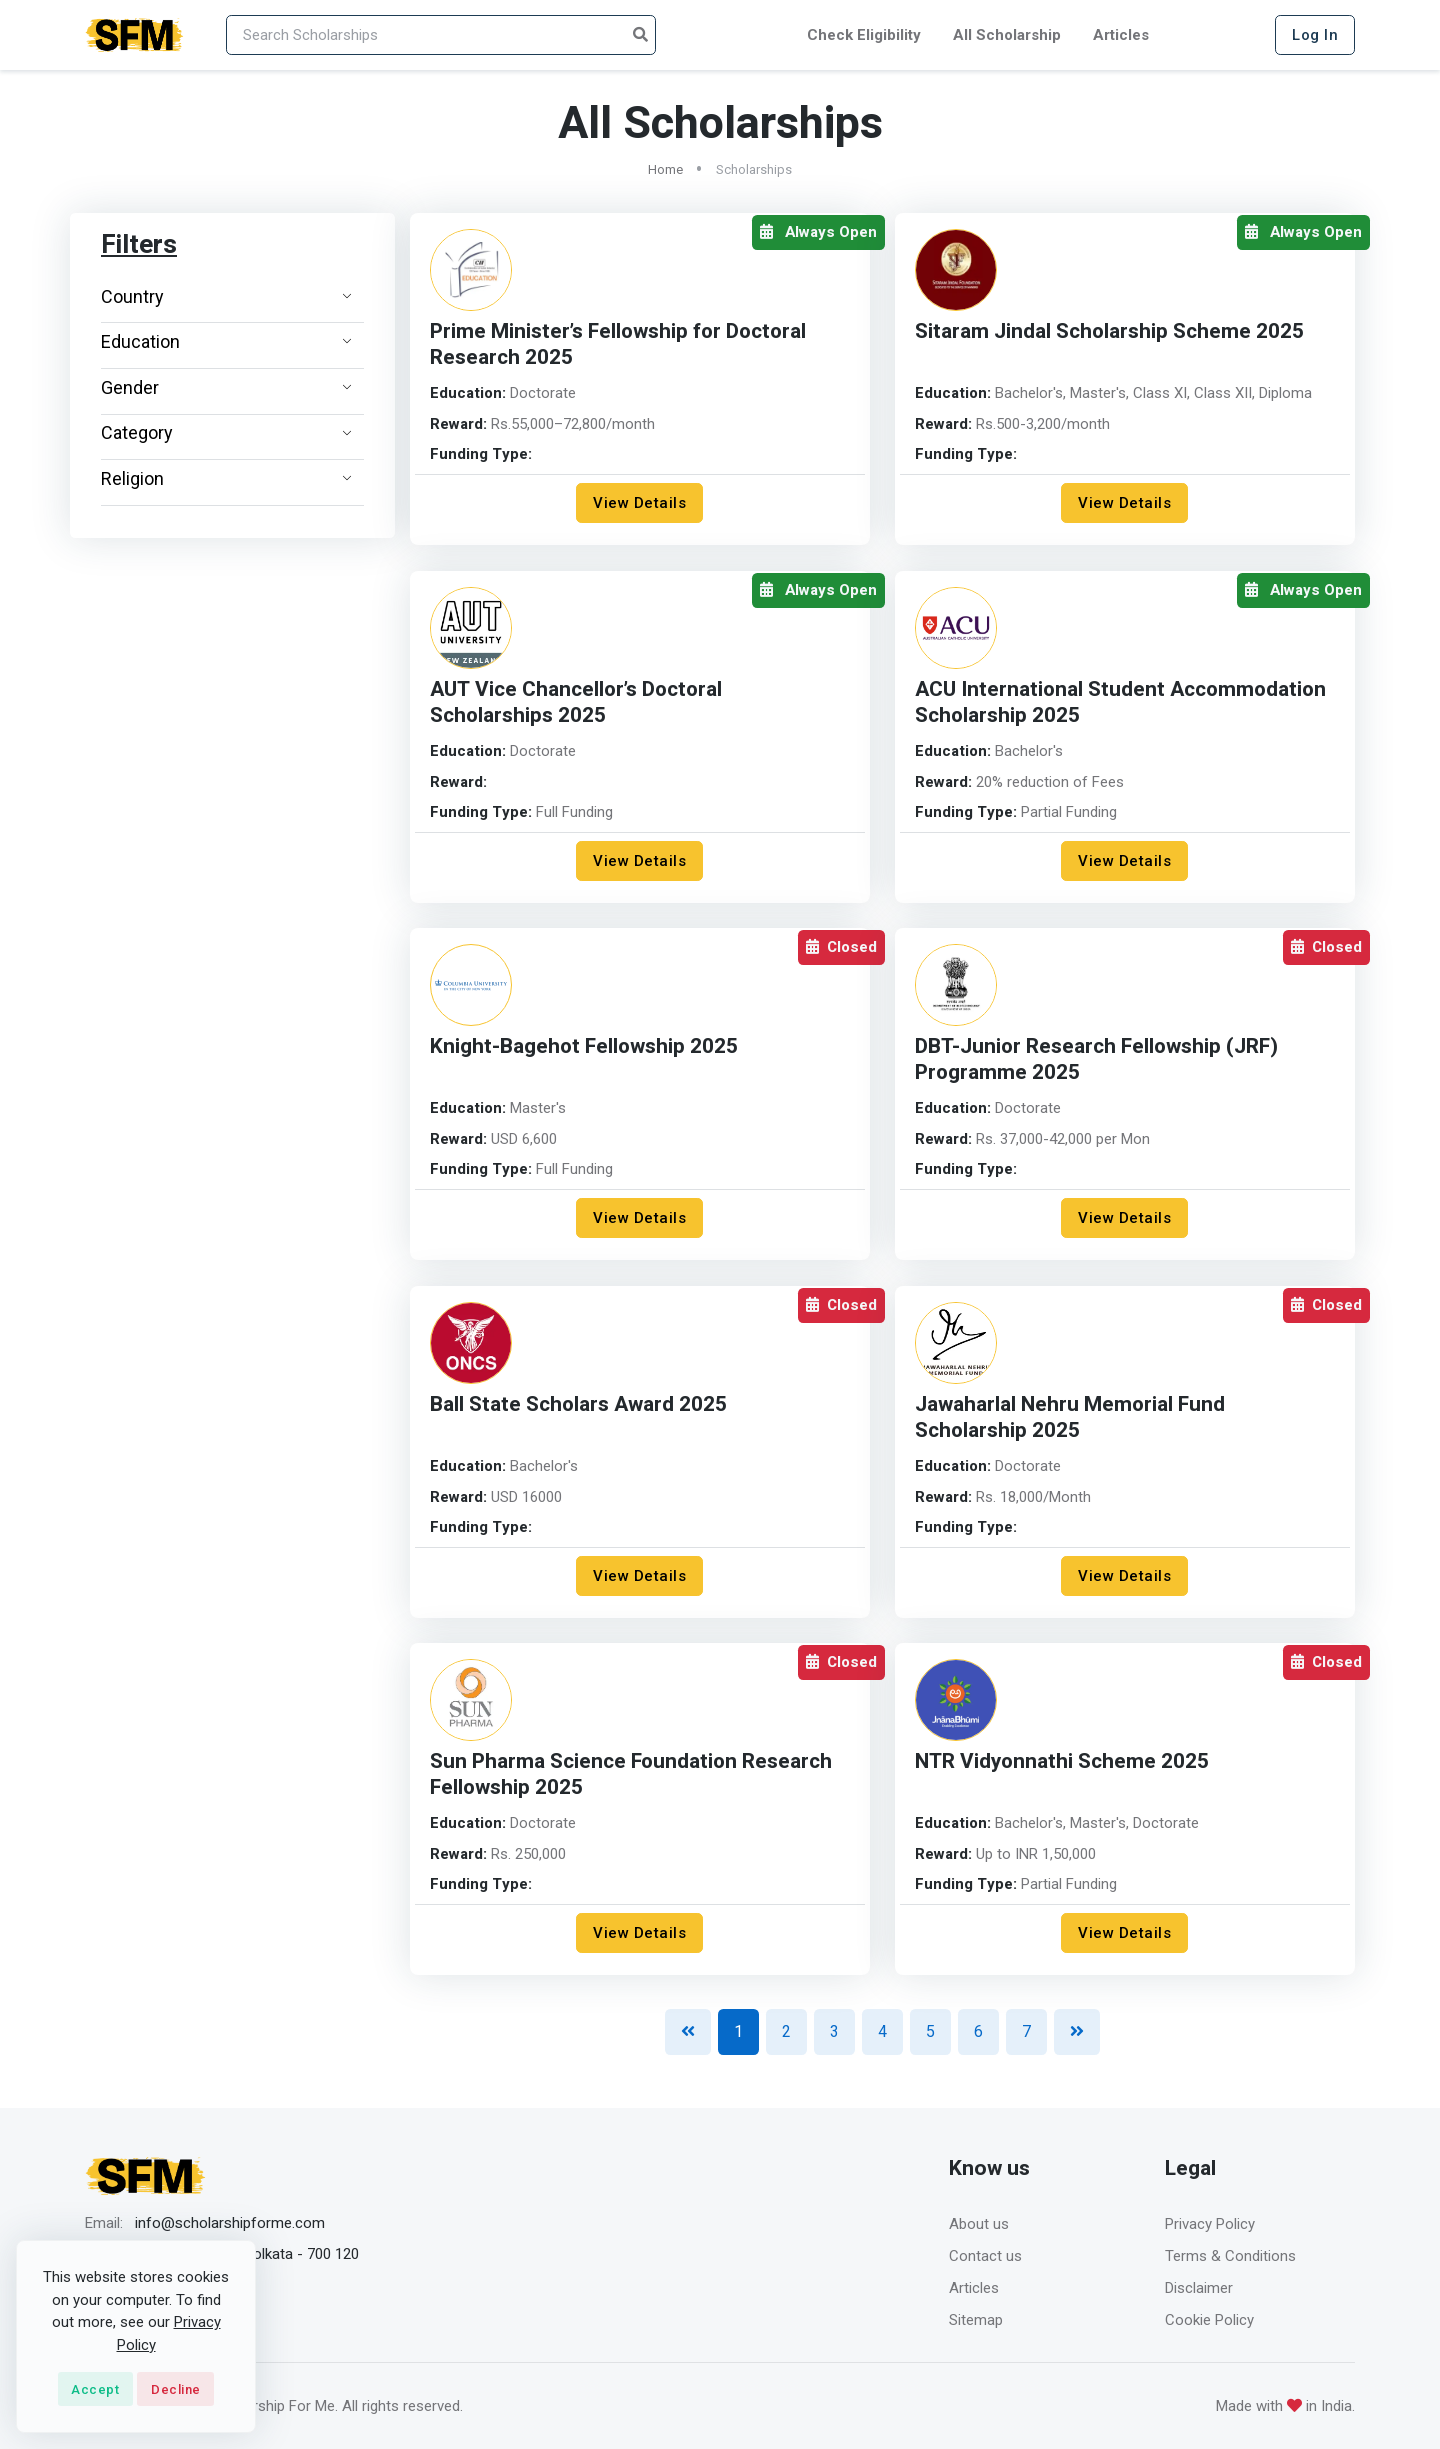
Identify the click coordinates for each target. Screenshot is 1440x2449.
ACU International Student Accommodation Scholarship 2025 (1123, 702)
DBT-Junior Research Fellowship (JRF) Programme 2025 (1097, 1059)
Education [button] (226, 341)
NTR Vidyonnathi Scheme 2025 (1063, 1761)
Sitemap (976, 2320)
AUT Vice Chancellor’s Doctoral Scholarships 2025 (578, 702)
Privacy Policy (1210, 2224)
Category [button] (226, 432)
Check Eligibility (864, 35)
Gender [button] (226, 387)
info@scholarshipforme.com (230, 2223)
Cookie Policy (1209, 2320)
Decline (176, 2389)
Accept (95, 2389)
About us (979, 2224)
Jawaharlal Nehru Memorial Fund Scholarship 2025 (1070, 1417)
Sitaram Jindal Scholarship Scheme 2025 (1110, 331)
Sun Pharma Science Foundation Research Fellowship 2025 (632, 1774)
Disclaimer (1199, 2288)
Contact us (985, 2256)
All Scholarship (1007, 35)
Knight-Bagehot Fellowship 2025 (585, 1046)
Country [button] (226, 296)
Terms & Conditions (1230, 2256)
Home (665, 169)
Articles (1121, 35)
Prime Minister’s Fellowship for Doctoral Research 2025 (620, 344)
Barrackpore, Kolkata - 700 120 (257, 2254)
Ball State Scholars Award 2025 (579, 1404)
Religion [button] (226, 478)
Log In (1315, 35)
